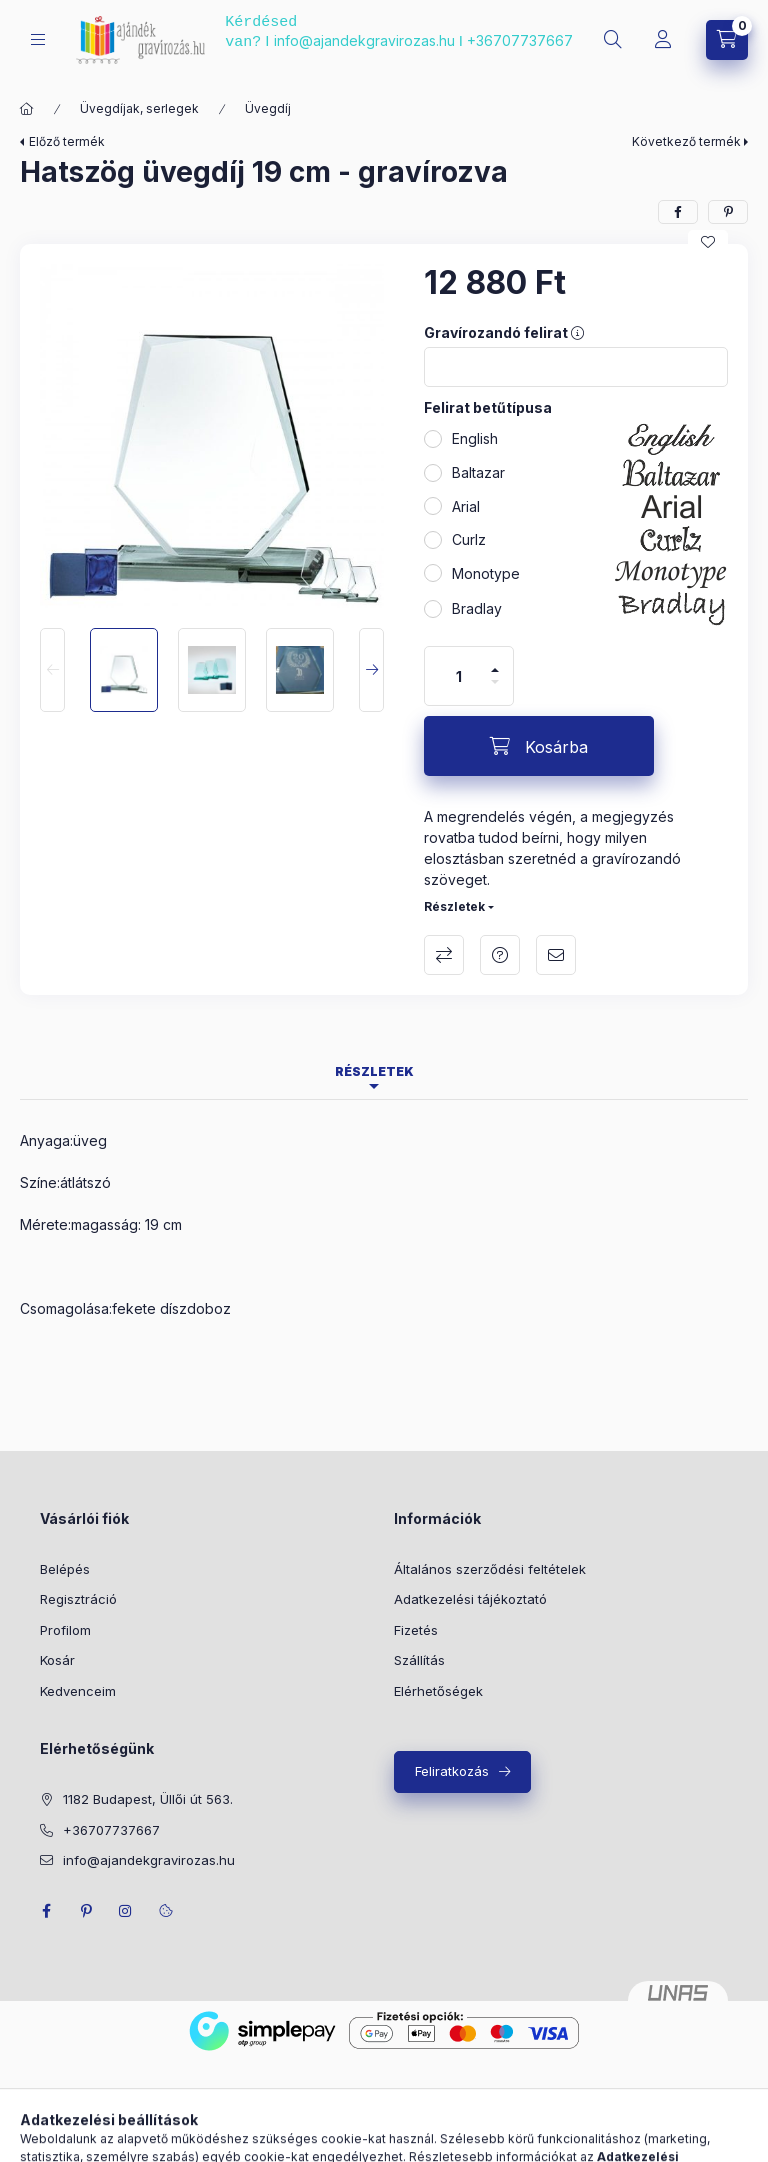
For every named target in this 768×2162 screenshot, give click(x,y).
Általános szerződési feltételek (490, 1569)
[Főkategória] (27, 109)
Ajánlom (556, 955)
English (475, 438)
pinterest (86, 1911)
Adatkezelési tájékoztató (470, 1599)
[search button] (613, 40)
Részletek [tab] (374, 1071)
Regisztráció (78, 1599)
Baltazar (478, 472)
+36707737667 (520, 40)
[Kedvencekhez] (708, 242)
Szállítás (419, 1660)
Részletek (454, 906)
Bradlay (477, 608)
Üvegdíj (268, 108)
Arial (466, 506)
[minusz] (495, 682)
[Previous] (52, 670)
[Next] (371, 670)
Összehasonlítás (444, 955)
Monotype (486, 573)
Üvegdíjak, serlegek (139, 108)
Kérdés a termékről (500, 955)
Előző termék (67, 141)
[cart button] (727, 40)
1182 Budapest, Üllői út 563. (148, 1799)
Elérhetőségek (438, 1691)
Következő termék (686, 141)
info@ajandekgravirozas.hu (364, 40)
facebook (46, 1911)
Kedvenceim (78, 1691)
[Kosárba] (539, 746)
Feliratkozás (452, 1771)
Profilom (65, 1630)
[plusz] (495, 670)
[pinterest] (728, 212)
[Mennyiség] (459, 676)
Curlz (469, 539)
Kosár (57, 1660)
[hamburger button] (38, 39)
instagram (126, 1911)
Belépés (65, 1569)
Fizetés (416, 1630)
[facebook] (678, 212)
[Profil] (663, 40)
